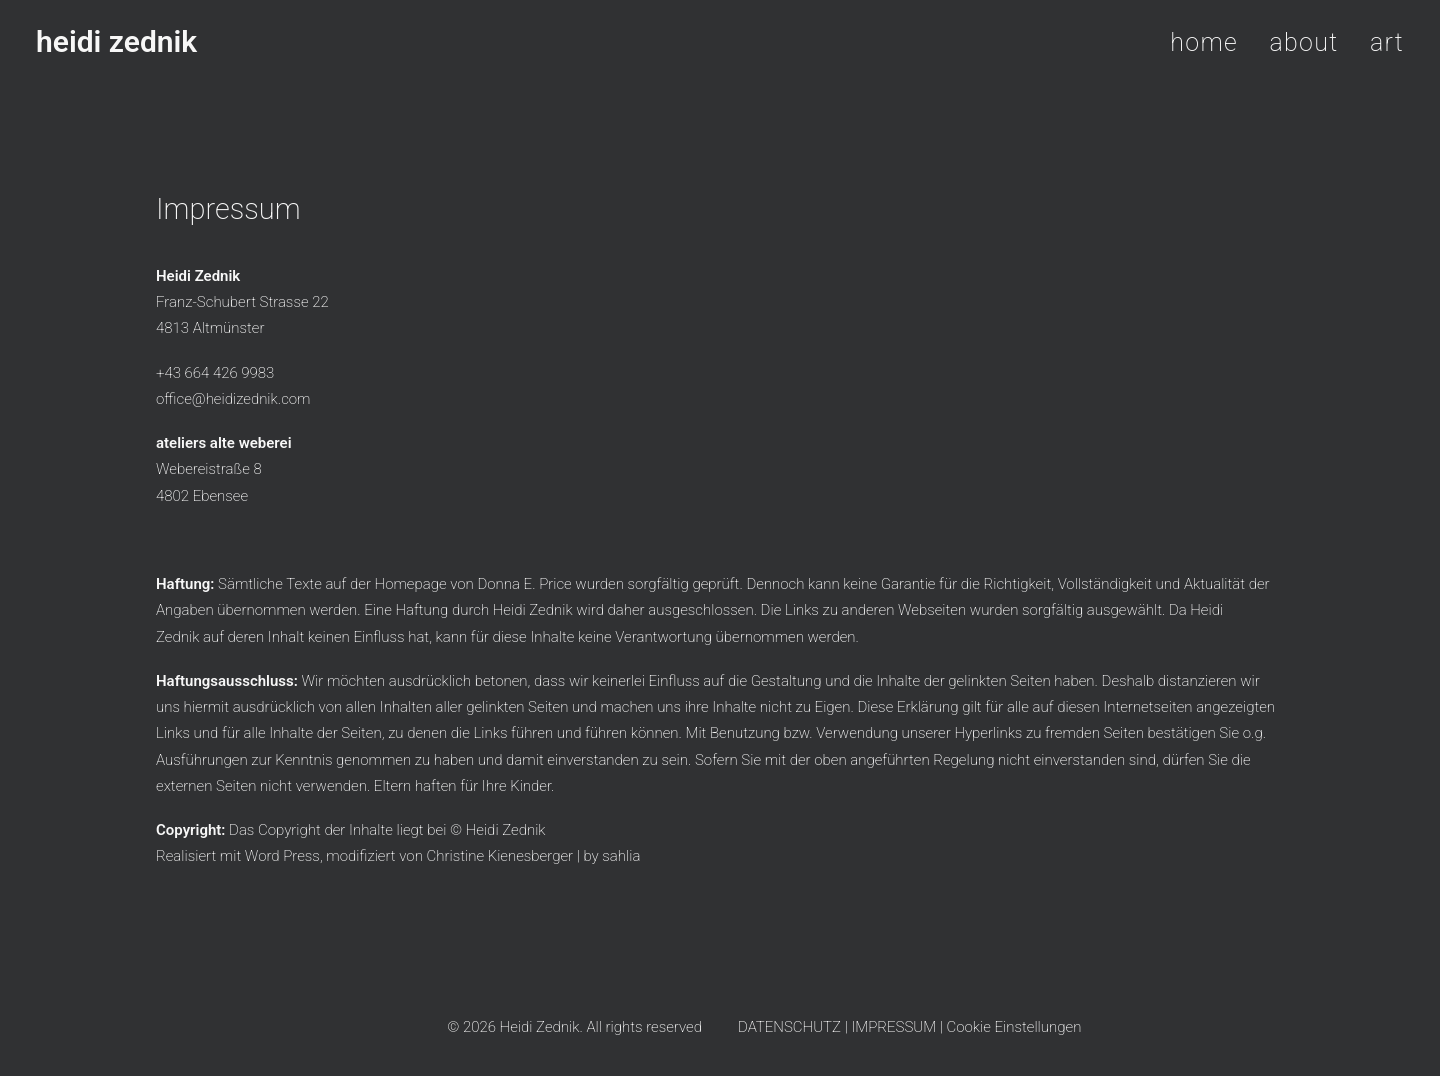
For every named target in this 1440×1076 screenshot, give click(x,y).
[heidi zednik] (116, 42)
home (1204, 42)
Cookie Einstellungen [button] (1014, 1027)
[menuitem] (1211, 42)
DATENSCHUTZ (789, 1027)
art (1387, 42)
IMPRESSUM (893, 1027)
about (1304, 42)
